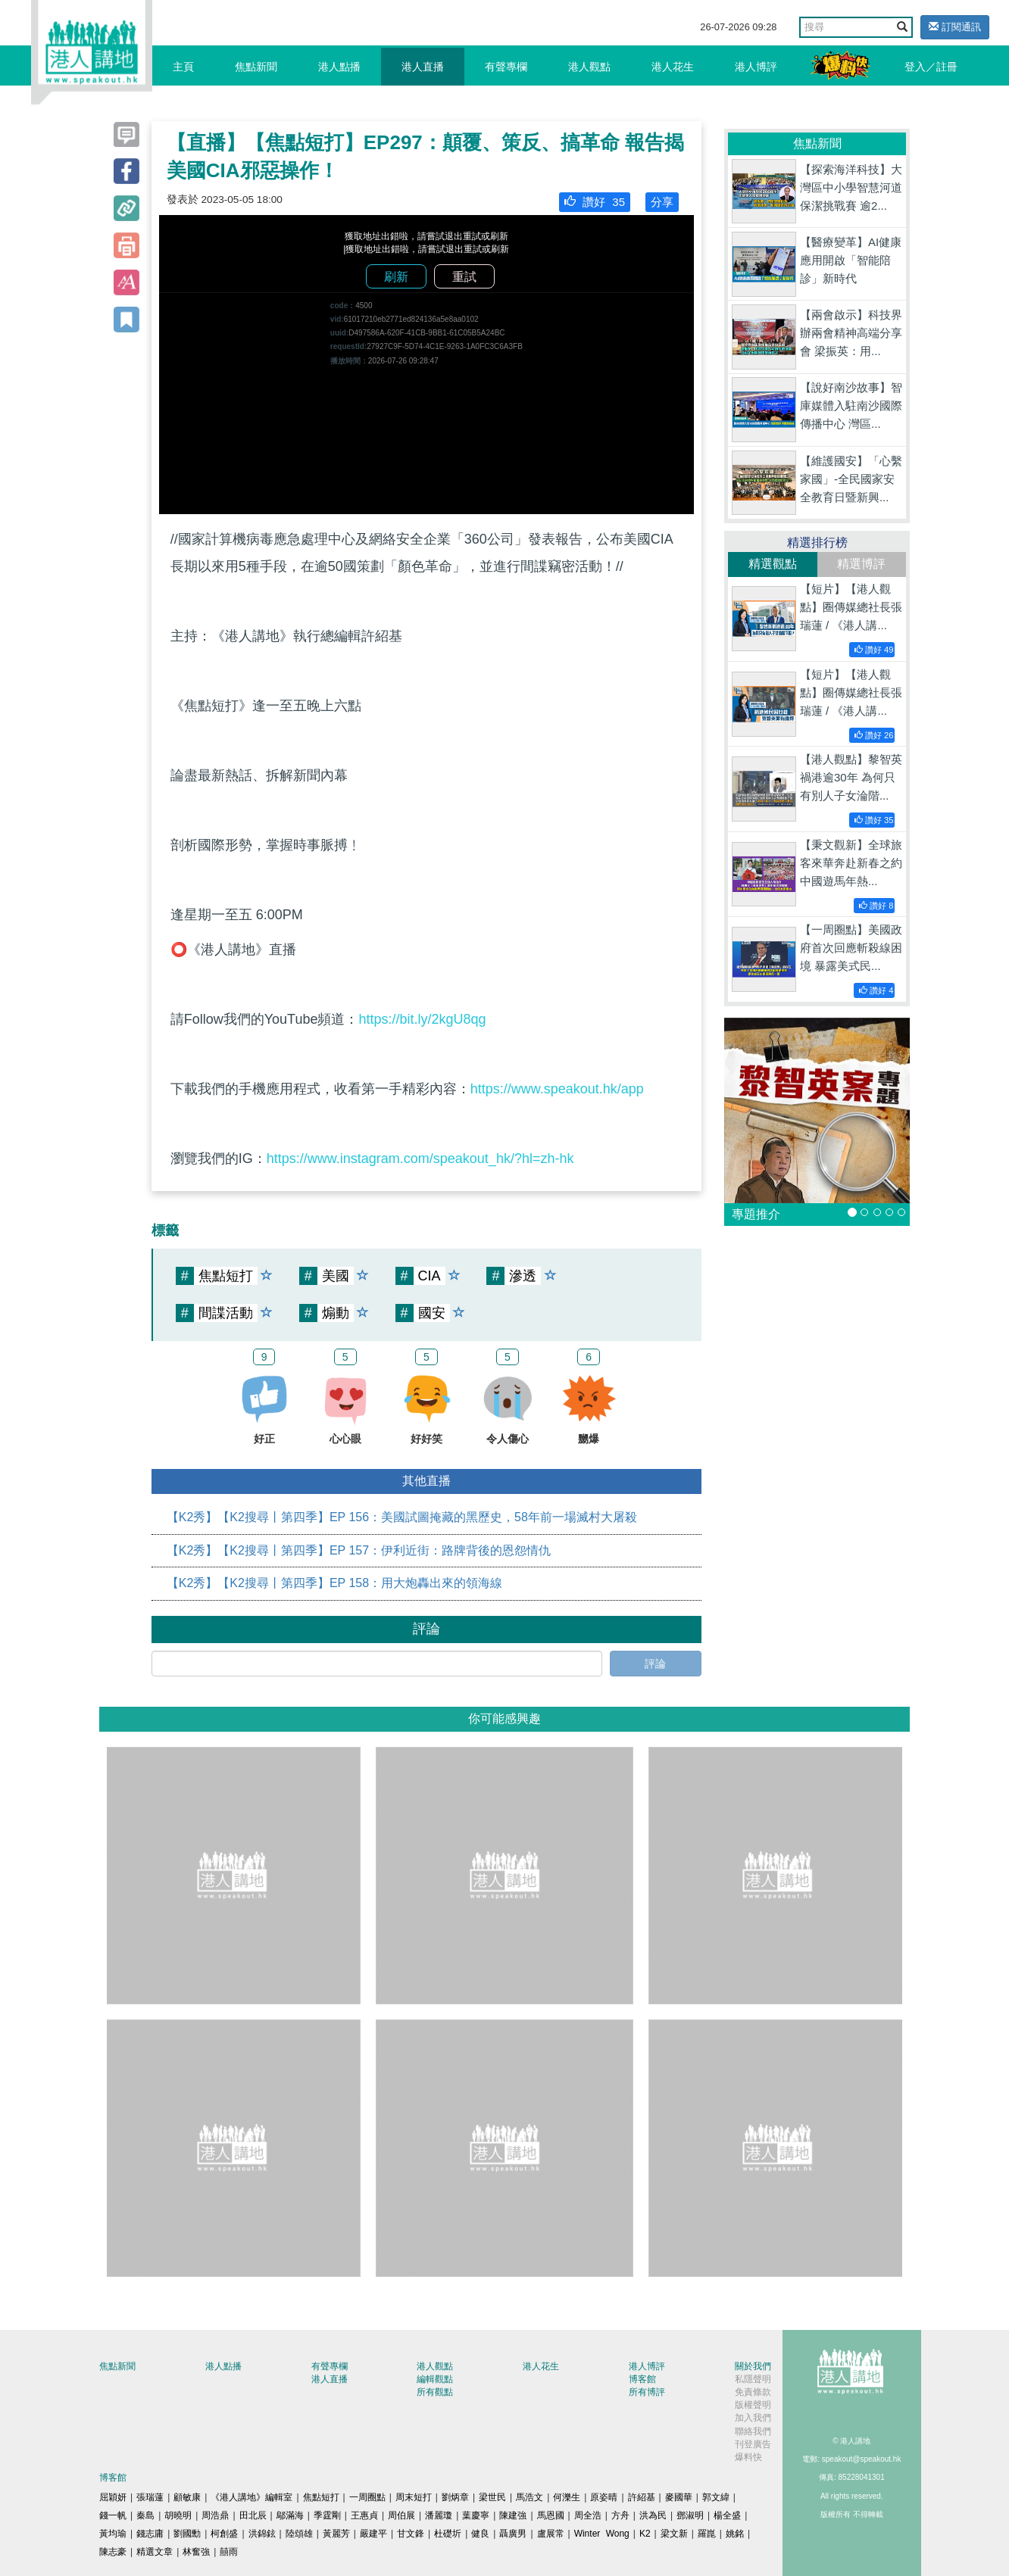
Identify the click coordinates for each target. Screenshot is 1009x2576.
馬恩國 (550, 2515)
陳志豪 (113, 2551)
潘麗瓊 (438, 2515)
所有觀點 (435, 2392)
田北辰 (253, 2515)
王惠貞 (364, 2515)
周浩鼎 (215, 2515)
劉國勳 (187, 2533)
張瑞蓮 (150, 2497)
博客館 (642, 2379)
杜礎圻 (447, 2533)
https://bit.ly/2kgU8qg (422, 1019)
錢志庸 (150, 2533)
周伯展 (401, 2515)
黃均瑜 (113, 2533)
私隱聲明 (753, 2379)
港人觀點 (589, 67)
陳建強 (512, 2515)
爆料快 (748, 2457)
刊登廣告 (753, 2444)
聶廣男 (512, 2533)
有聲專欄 (506, 67)
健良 (480, 2533)
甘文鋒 (410, 2533)
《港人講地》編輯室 (251, 2497)
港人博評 (756, 67)
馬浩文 (529, 2497)
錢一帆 (113, 2515)
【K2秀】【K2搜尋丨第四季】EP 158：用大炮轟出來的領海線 (334, 1582)
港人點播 (339, 67)
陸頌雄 (299, 2533)
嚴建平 (373, 2533)
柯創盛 (224, 2533)
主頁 (183, 67)
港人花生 (672, 67)
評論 (655, 1664)
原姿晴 (603, 2497)
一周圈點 (367, 2497)
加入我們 (753, 2417)
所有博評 (647, 2392)
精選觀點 (772, 563)
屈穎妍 (113, 2497)
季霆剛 (327, 2515)
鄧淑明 (690, 2515)
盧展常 (550, 2533)
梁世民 (492, 2497)
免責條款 (753, 2392)
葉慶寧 (475, 2515)
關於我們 (753, 2366)
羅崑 (707, 2533)
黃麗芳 (336, 2533)
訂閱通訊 (955, 27)
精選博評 (861, 563)
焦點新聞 (256, 67)
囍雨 (229, 2551)
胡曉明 (178, 2515)
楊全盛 (727, 2515)
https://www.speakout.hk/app (557, 1088)
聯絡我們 (753, 2431)
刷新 (396, 276)
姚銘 (735, 2533)
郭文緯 (715, 2497)
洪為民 (653, 2515)
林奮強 (196, 2551)
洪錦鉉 (262, 2533)
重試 (464, 276)
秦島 (145, 2515)
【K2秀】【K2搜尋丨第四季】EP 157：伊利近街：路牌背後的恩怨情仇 (359, 1550)
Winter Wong (601, 2533)
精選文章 (154, 2551)
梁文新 (674, 2533)
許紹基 (641, 2497)
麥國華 (678, 2497)
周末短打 (413, 2497)
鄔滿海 (290, 2515)
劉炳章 (455, 2497)
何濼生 (566, 2497)
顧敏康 (187, 2497)
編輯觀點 (435, 2379)
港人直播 (422, 67)
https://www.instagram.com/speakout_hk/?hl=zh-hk (420, 1158)
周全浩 (587, 2515)
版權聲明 (753, 2405)
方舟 (620, 2515)
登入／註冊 (930, 67)
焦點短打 (321, 2497)
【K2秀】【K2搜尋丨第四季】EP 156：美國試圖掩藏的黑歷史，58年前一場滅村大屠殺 (402, 1517)
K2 (645, 2533)
